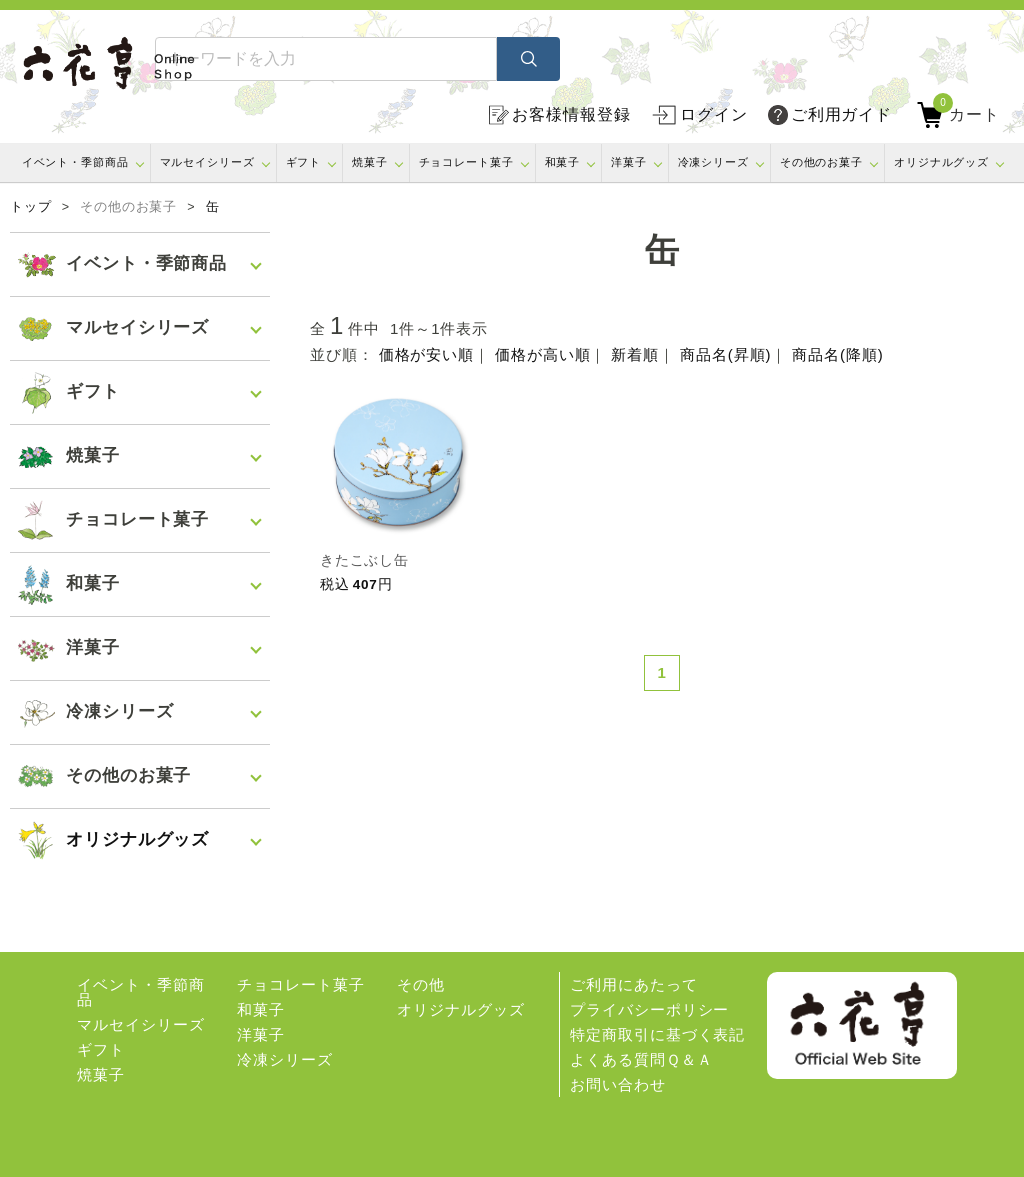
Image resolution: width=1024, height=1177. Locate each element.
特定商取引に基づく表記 (657, 1034)
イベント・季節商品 (75, 162)
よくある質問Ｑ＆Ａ (641, 1059)
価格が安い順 (426, 354)
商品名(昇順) (725, 354)
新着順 (635, 354)
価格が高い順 (542, 354)
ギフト (304, 162)
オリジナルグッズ (941, 162)
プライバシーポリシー (649, 1009)
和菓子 (563, 162)
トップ (31, 207)
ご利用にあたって (633, 984)
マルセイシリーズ (207, 162)
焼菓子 (370, 162)
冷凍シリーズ (713, 162)
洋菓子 (629, 162)
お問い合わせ (617, 1084)
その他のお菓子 (821, 162)
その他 (421, 984)
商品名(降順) (837, 354)
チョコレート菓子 (466, 162)
